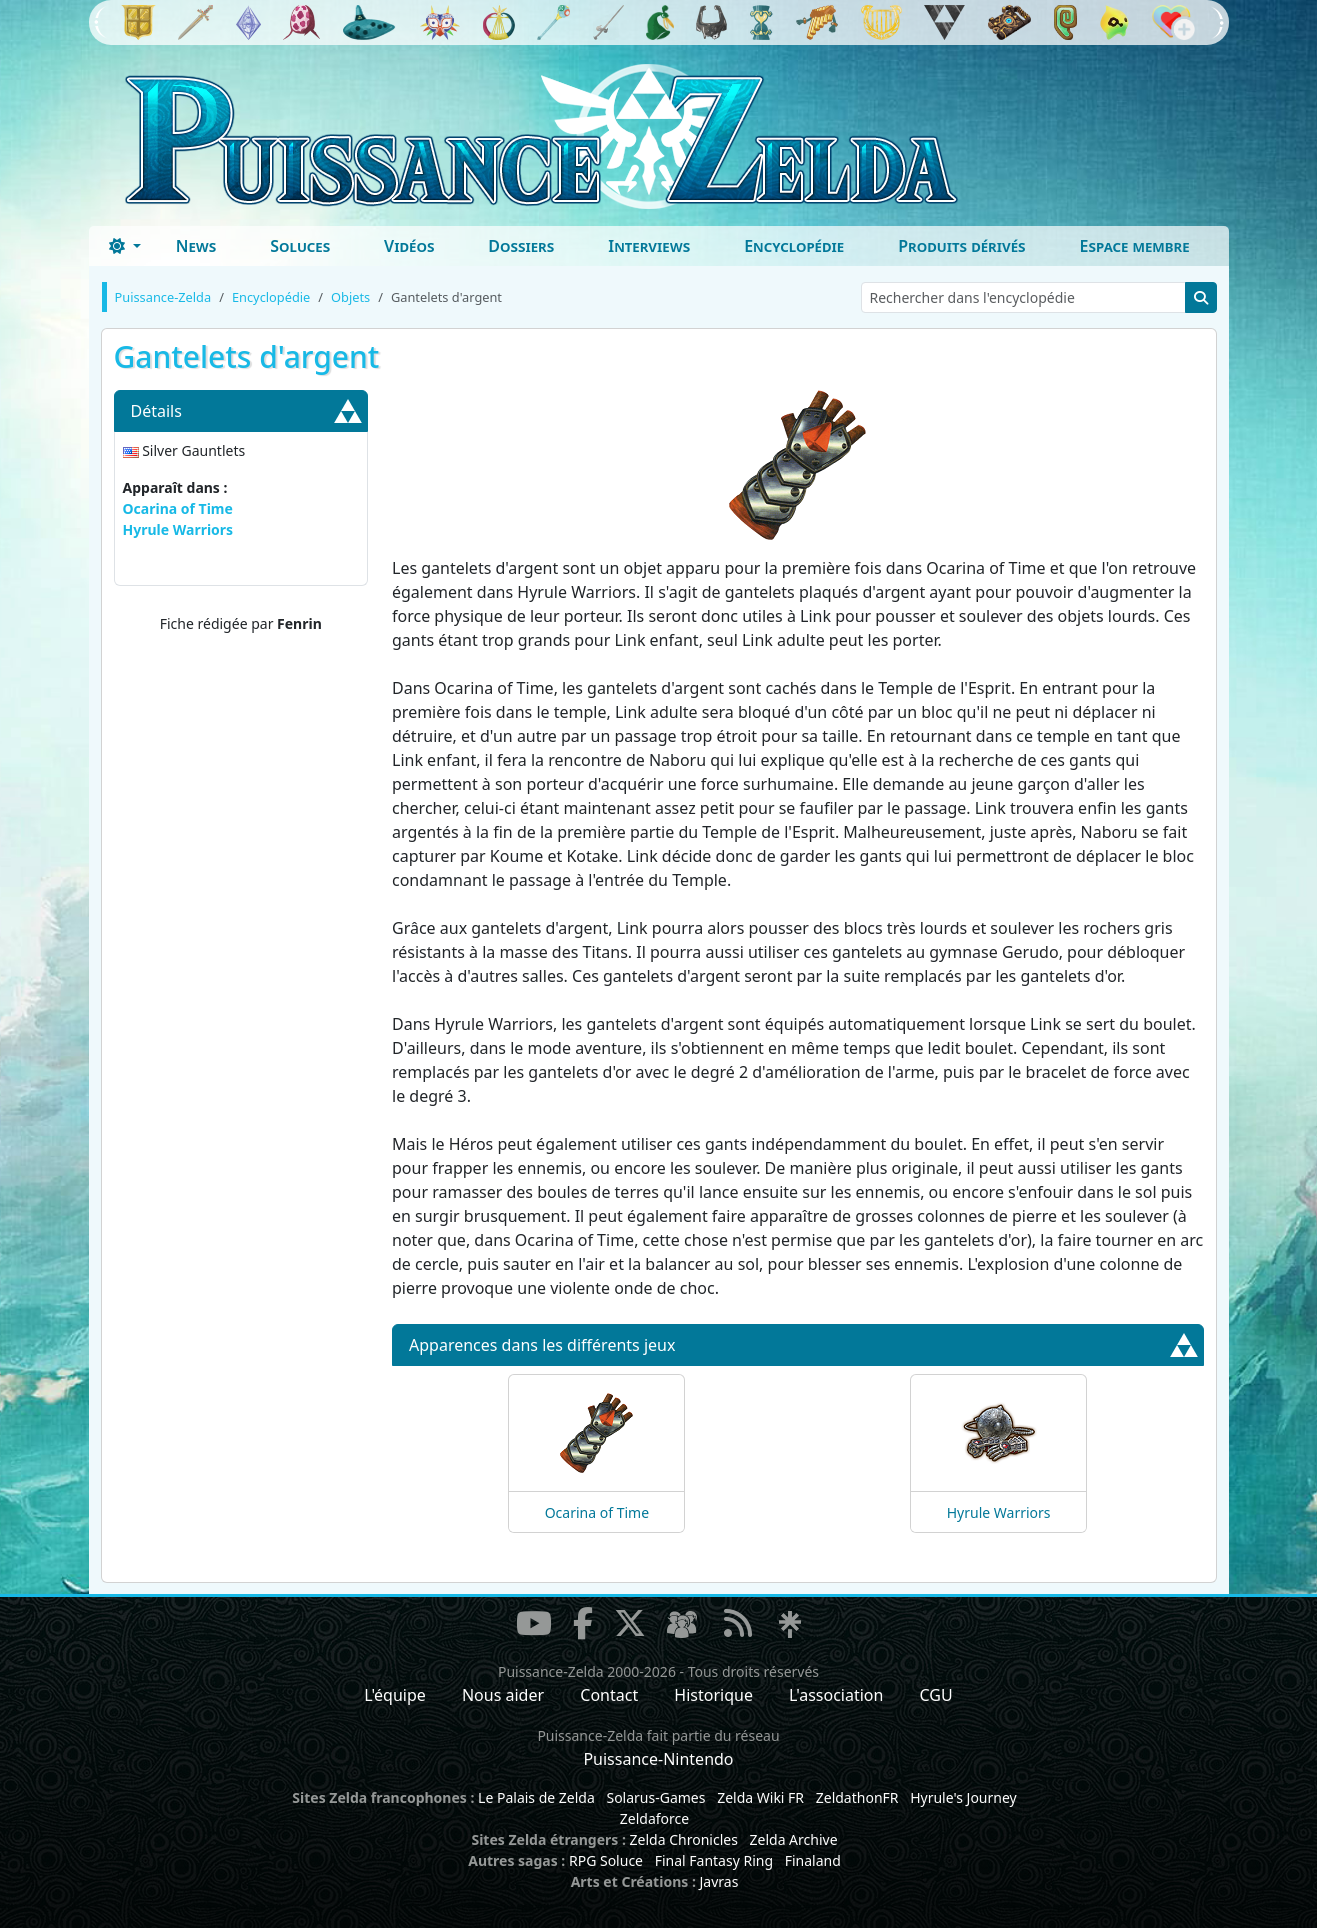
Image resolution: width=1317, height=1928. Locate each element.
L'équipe (395, 1695)
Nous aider (503, 1695)
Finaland (813, 1860)
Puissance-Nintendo (658, 1759)
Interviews (649, 246)
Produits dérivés (961, 246)
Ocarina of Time (178, 508)
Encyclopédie (794, 246)
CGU (936, 1695)
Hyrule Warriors (178, 529)
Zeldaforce (654, 1818)
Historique (713, 1695)
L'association (836, 1695)
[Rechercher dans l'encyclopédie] (1023, 297)
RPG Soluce (606, 1860)
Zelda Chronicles (684, 1839)
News (196, 246)
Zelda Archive (794, 1839)
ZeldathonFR (857, 1797)
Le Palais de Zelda (536, 1797)
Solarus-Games (655, 1797)
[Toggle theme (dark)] (125, 246)
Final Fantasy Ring (714, 1860)
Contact (609, 1695)
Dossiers (521, 246)
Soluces (300, 246)
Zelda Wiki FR (760, 1797)
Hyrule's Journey (963, 1797)
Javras (718, 1881)
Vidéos (409, 246)
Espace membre (1135, 246)
